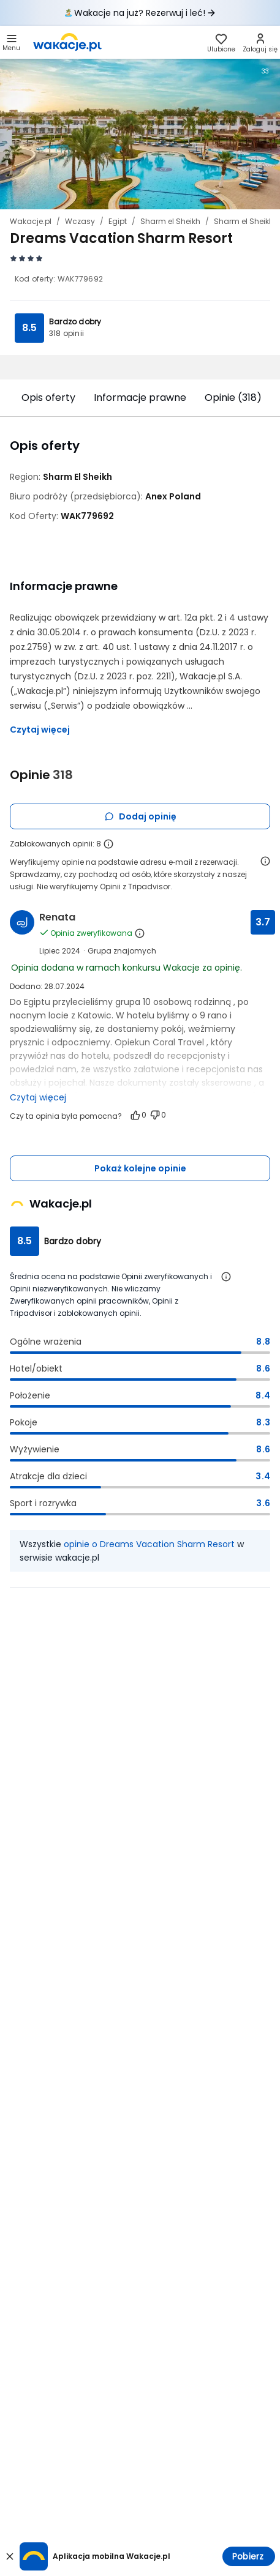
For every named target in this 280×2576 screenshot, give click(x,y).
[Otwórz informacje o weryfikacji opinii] (265, 861)
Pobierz (247, 2556)
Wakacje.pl (30, 221)
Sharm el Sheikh (170, 221)
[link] (67, 42)
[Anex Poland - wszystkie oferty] (173, 496)
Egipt (117, 221)
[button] (11, 42)
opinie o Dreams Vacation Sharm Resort (149, 1544)
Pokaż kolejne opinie (140, 1168)
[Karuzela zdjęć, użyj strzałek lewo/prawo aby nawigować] (140, 132)
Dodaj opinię (140, 816)
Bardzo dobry (75, 321)
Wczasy (80, 221)
